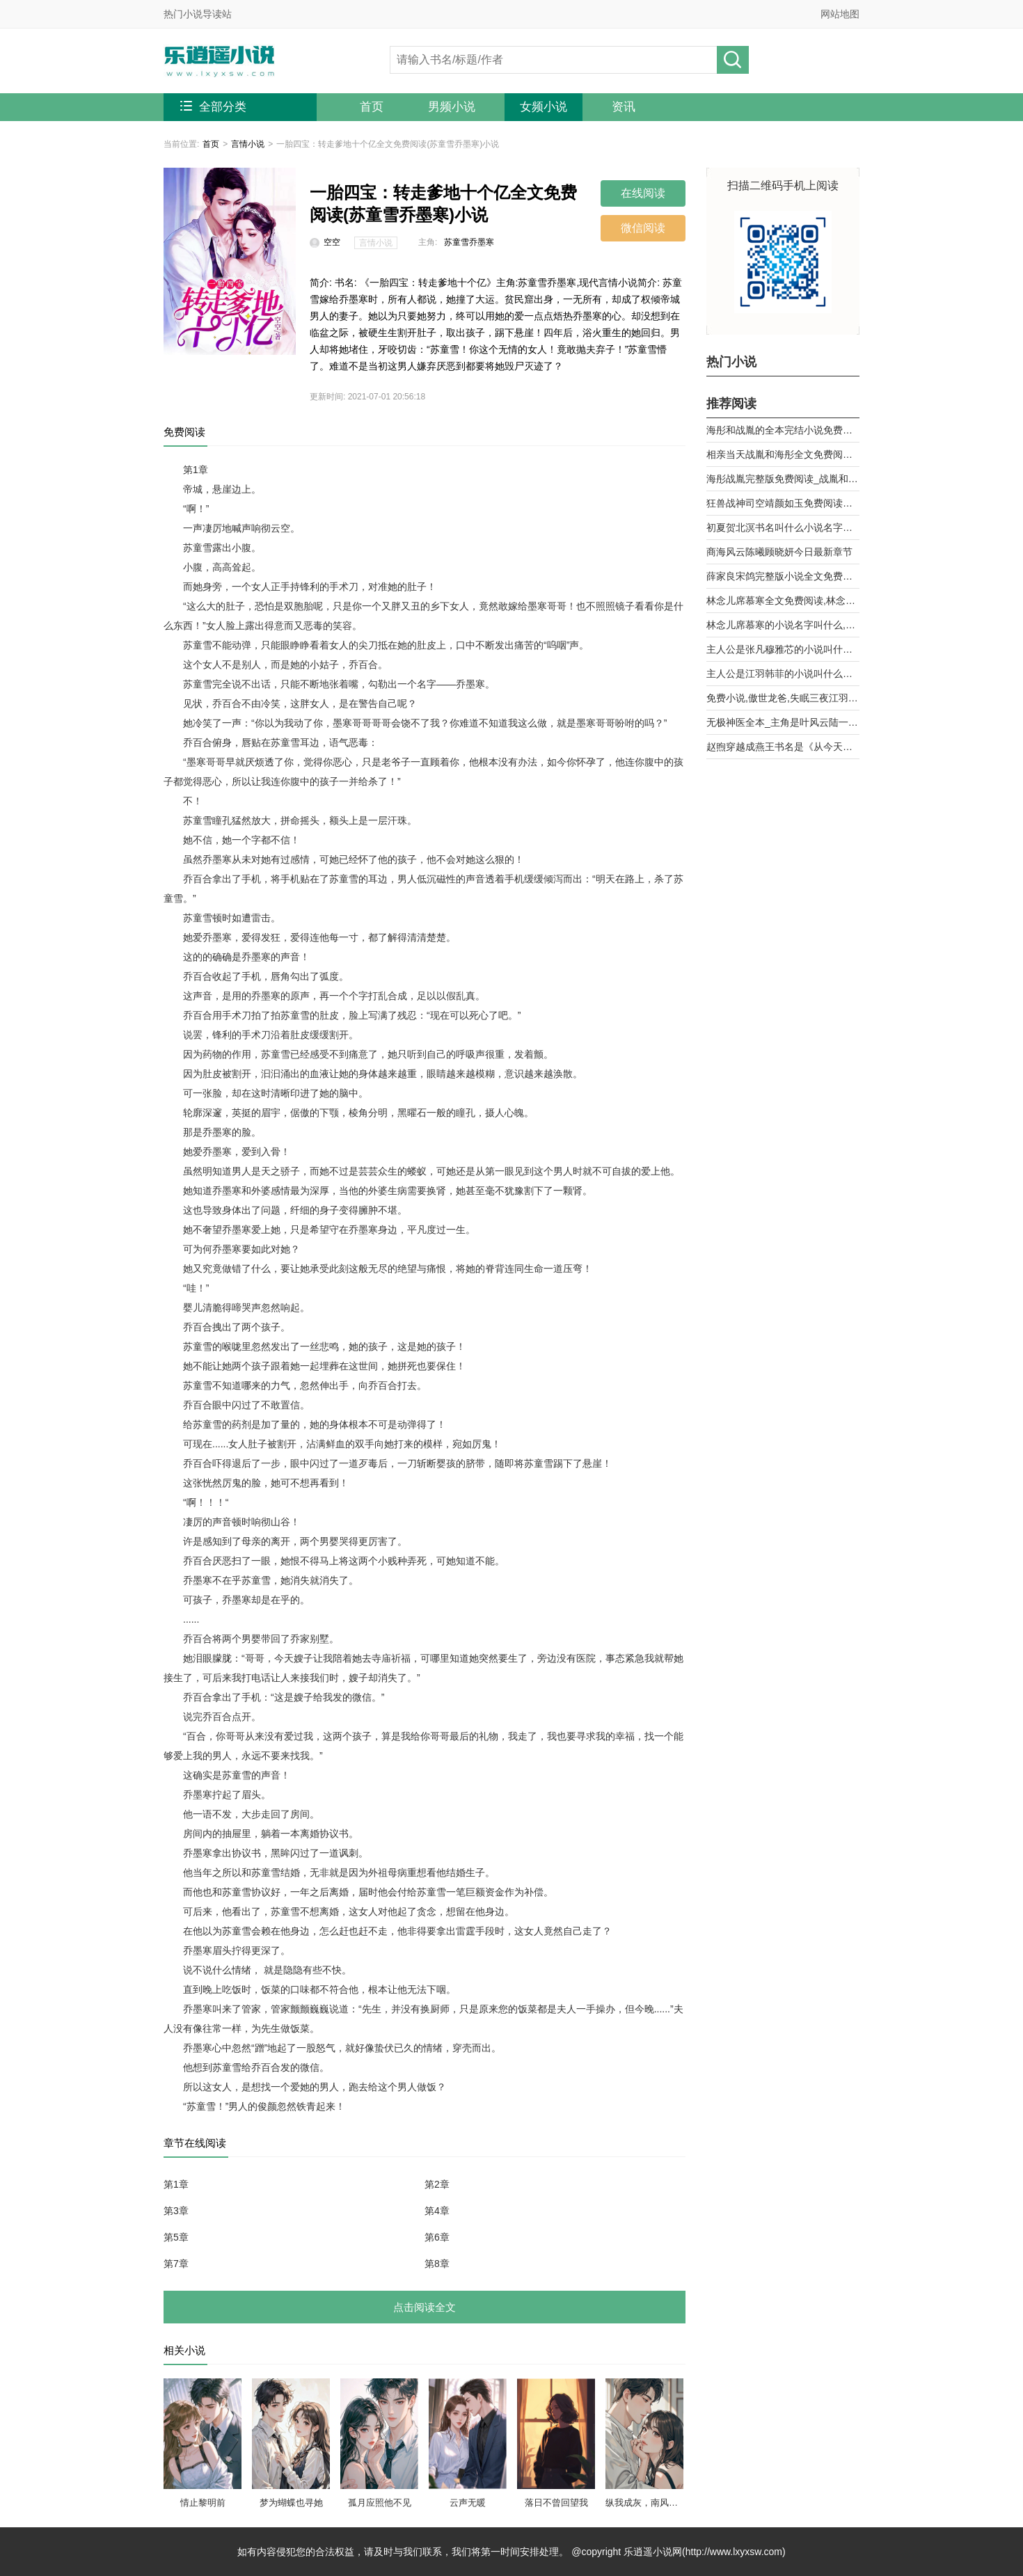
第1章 (176, 2184)
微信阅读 (643, 228)
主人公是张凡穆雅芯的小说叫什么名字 (782, 649)
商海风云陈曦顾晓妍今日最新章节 (779, 551)
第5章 (176, 2237)
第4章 (437, 2210)
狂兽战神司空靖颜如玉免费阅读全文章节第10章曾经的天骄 (782, 503)
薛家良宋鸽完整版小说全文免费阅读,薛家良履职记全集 (782, 576)
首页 (371, 106)
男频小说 (451, 106)
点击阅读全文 (424, 2307)
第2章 (437, 2184)
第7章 (176, 2263)
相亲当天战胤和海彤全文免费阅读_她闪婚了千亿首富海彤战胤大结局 (782, 454)
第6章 (437, 2237)
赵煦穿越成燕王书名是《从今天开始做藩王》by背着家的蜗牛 (782, 746)
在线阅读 (643, 193)
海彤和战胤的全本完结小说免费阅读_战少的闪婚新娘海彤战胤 (782, 430)
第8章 (437, 2263)
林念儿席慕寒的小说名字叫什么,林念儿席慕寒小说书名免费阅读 (782, 624)
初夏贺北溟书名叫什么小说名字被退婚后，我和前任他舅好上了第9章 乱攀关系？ (782, 527)
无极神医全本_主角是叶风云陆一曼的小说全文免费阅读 (782, 722)
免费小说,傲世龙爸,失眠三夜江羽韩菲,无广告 (782, 697)
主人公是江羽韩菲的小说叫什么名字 (782, 673)
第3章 (176, 2210)
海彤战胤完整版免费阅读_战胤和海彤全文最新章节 (782, 478)
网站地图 (839, 13)
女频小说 (543, 106)
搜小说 (733, 60)
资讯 (623, 106)
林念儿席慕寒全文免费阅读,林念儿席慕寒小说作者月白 (782, 600)
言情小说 (247, 144)
